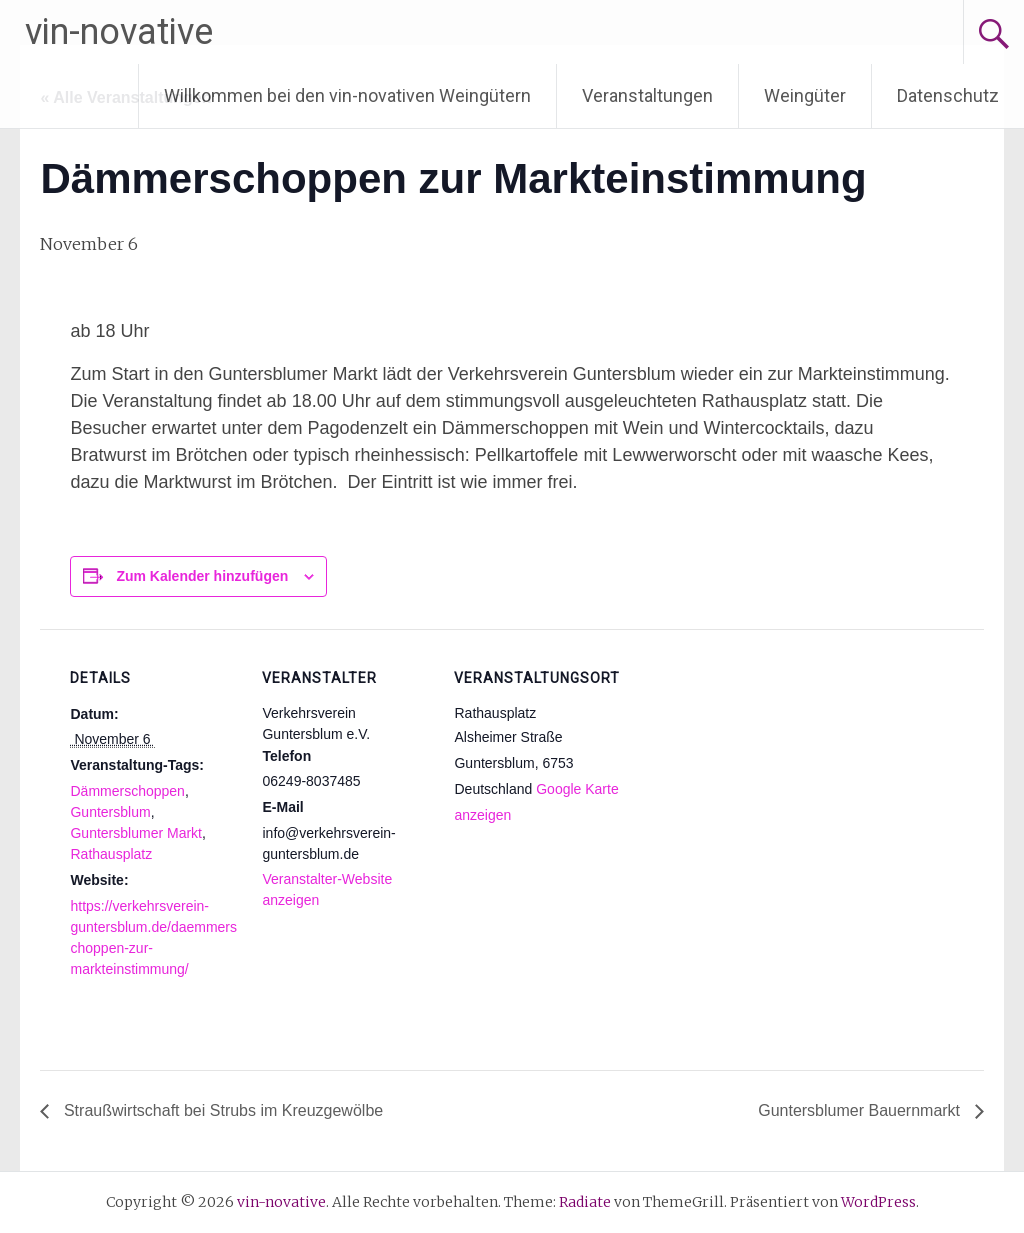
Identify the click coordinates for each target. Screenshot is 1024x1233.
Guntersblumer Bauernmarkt (861, 1110)
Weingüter (805, 95)
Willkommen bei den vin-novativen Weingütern (347, 95)
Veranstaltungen (647, 95)
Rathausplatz (111, 854)
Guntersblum (110, 812)
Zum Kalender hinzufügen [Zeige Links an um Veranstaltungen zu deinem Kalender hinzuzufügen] (202, 576)
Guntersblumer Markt (135, 833)
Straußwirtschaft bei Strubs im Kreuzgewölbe (221, 1110)
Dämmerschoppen (127, 791)
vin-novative (119, 32)
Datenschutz (948, 95)
